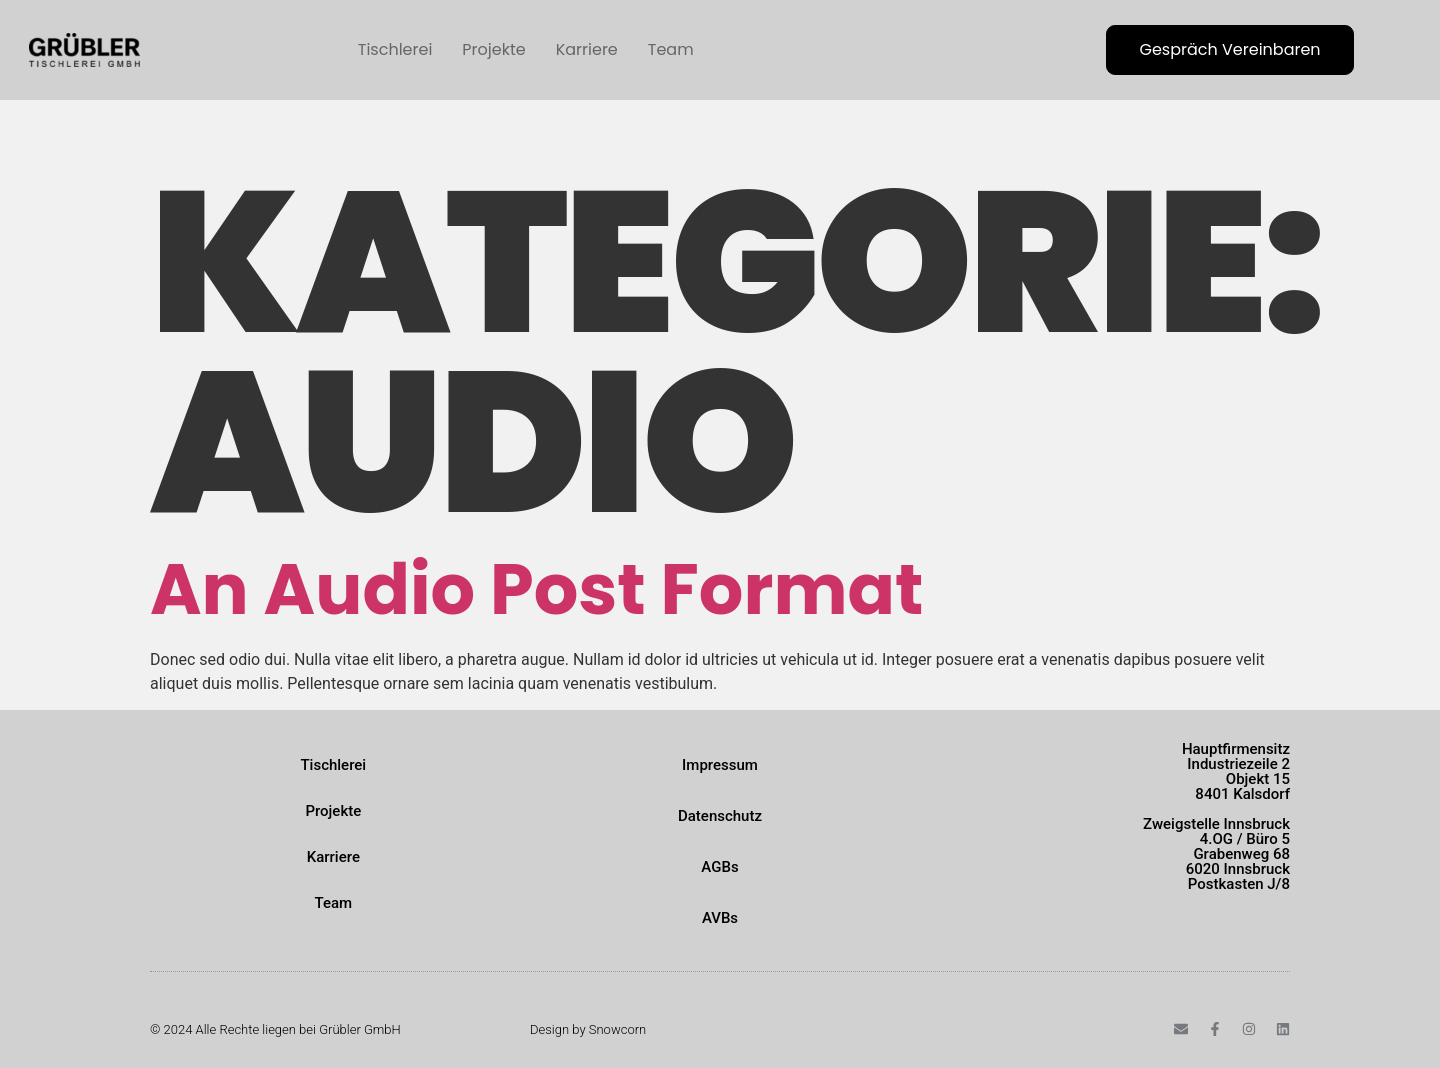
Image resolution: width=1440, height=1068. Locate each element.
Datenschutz (720, 816)
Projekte (493, 49)
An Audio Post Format (537, 589)
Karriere (587, 49)
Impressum (720, 765)
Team (671, 49)
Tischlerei (395, 49)
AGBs (719, 867)
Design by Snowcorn (588, 1029)
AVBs (720, 918)
